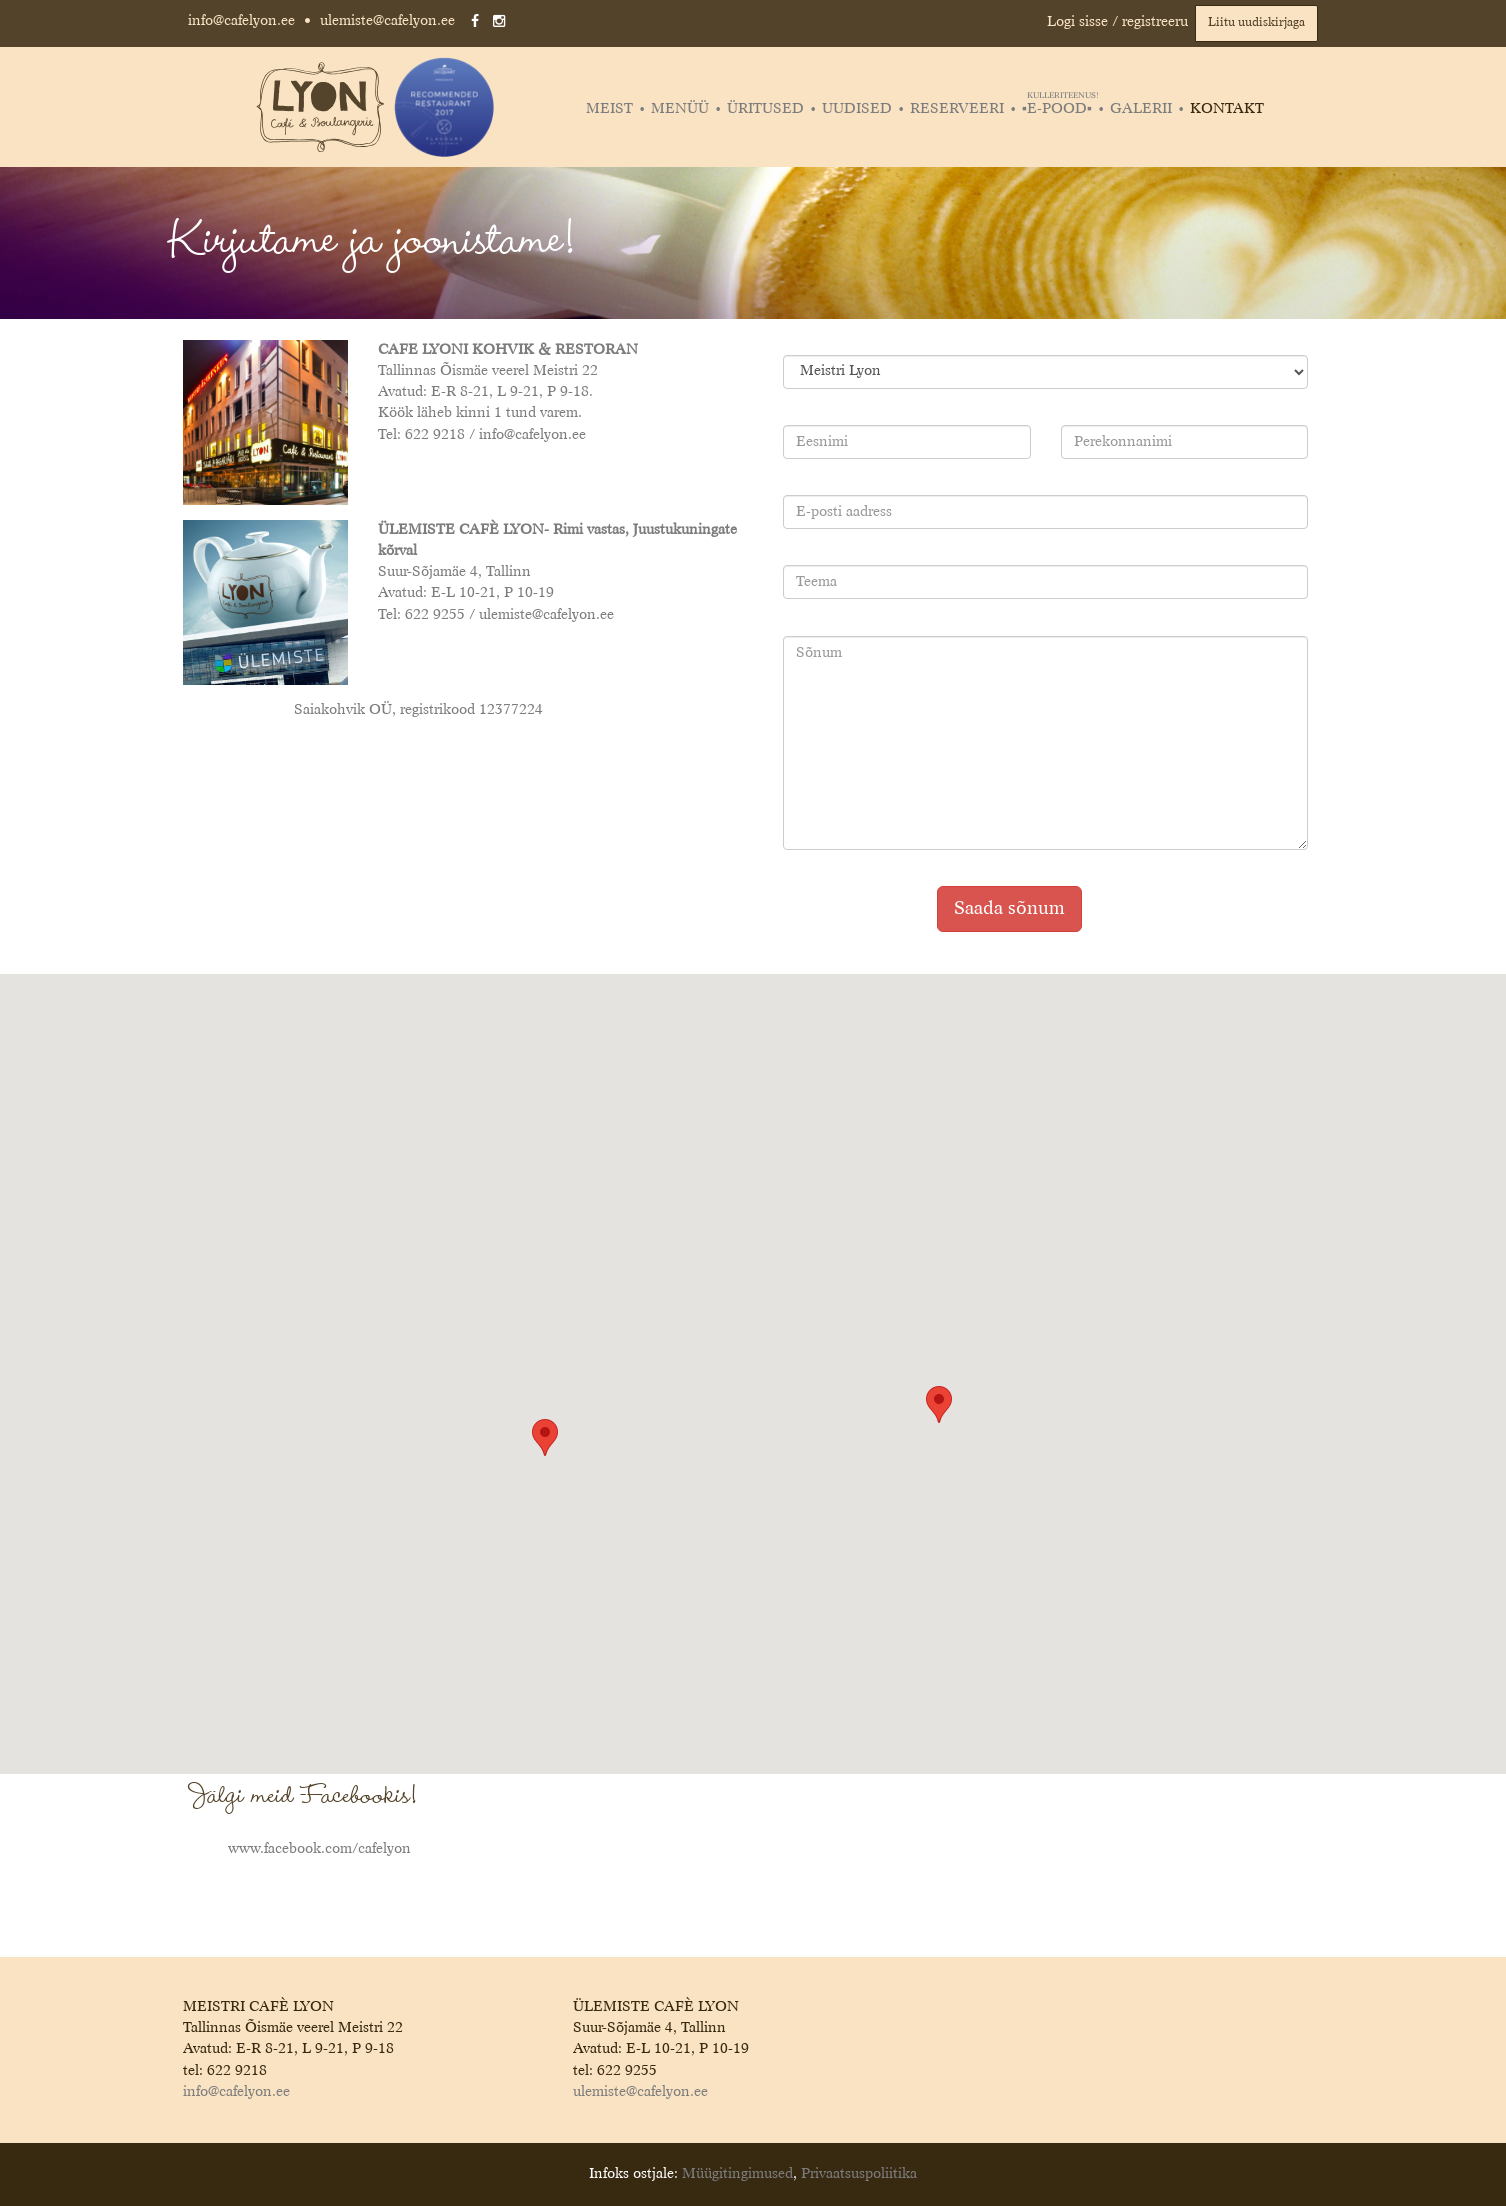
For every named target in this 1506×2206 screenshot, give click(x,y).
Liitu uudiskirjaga (1256, 23)
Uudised (857, 109)
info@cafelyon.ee (241, 21)
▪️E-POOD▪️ (1059, 109)
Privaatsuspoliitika (859, 2174)
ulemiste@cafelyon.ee (387, 21)
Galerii (1141, 109)
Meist (609, 109)
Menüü (680, 109)
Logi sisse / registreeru (1117, 22)
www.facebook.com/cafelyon (319, 1849)
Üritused (765, 109)
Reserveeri (957, 109)
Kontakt (1227, 109)
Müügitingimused (737, 2174)
